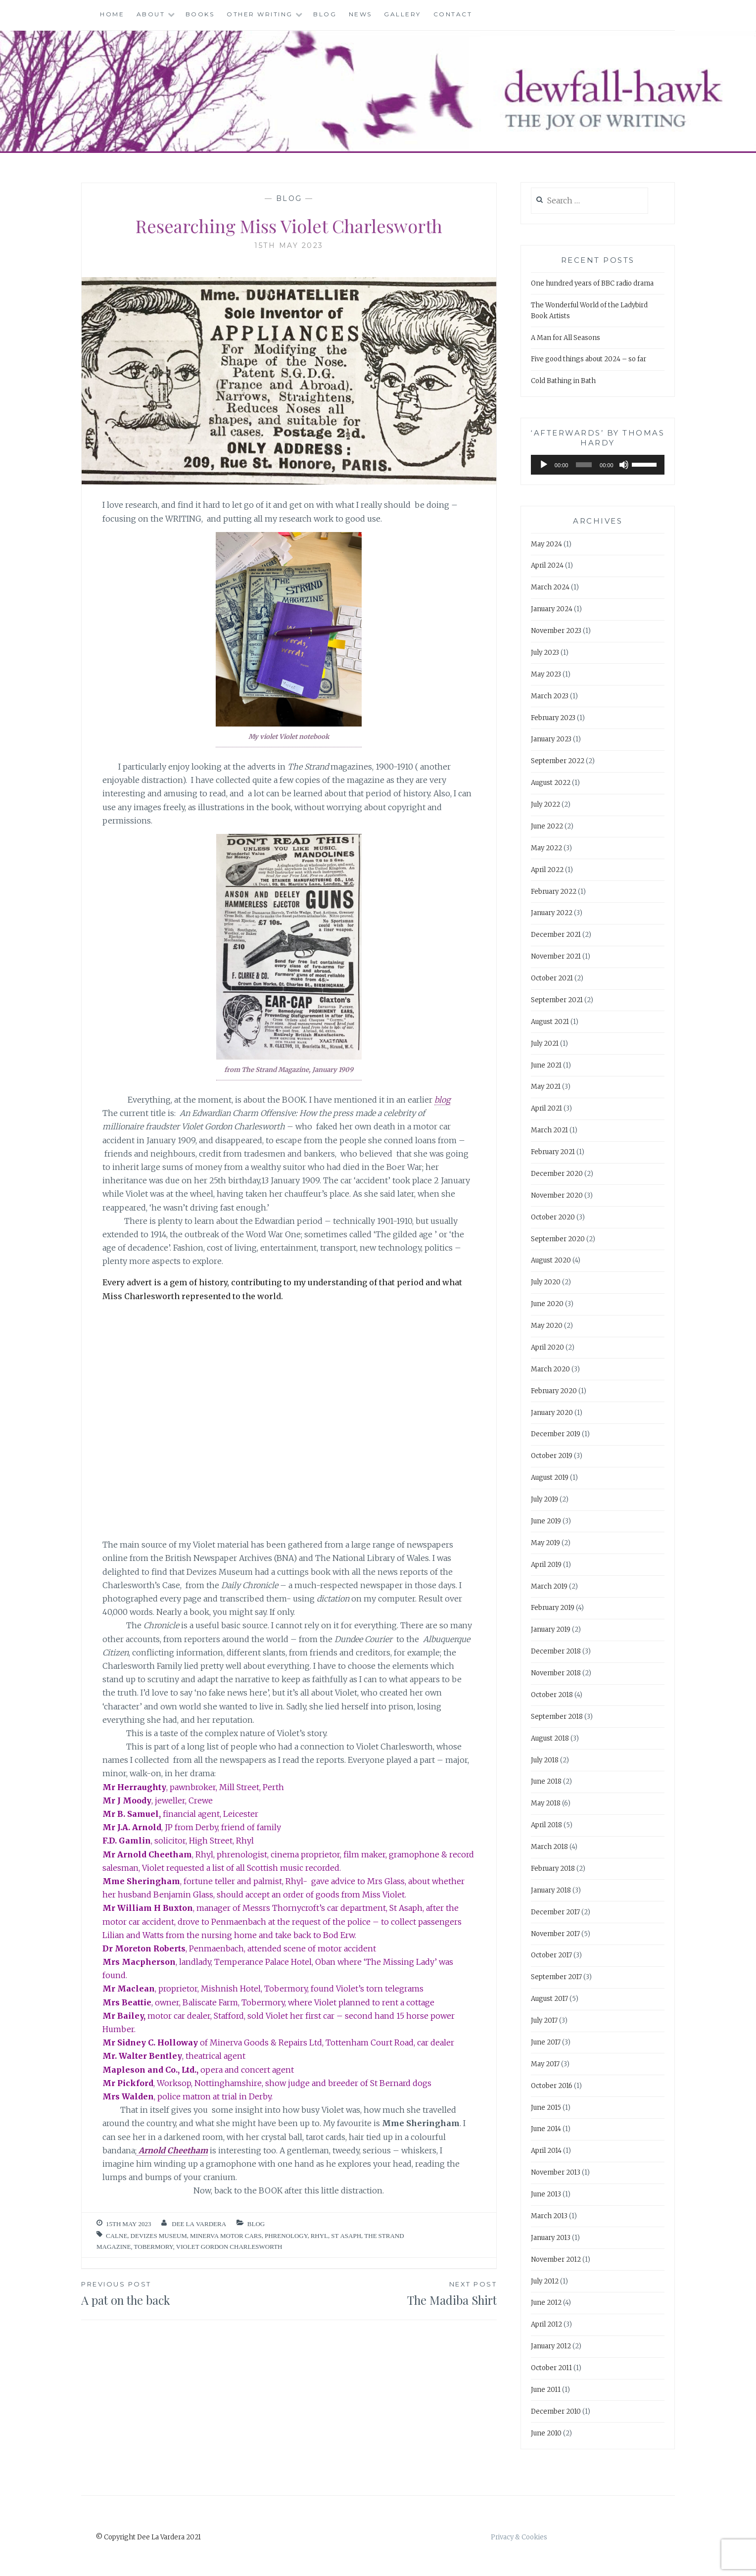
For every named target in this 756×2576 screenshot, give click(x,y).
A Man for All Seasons (565, 338)
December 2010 (556, 2411)
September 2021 (557, 1000)
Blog (324, 14)
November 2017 (555, 1934)
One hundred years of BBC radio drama (592, 283)
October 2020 (553, 1217)
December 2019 (555, 1434)
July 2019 (544, 1499)
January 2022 (551, 913)
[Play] (544, 465)
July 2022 (545, 804)
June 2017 (546, 2042)
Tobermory (153, 2246)
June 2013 (546, 2194)
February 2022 (553, 891)
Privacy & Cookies (519, 2537)
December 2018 (556, 1651)
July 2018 (545, 1760)
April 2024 (547, 565)
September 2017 (556, 1977)
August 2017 (549, 1998)
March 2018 (549, 1847)
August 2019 (549, 1477)
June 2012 (546, 2302)
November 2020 (557, 1195)
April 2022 (547, 870)
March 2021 (549, 1130)
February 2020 (554, 1391)
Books (200, 14)
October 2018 (552, 1695)
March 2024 (550, 587)
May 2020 (547, 1325)
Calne (116, 2236)
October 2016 (551, 2086)
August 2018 (550, 1738)
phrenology (286, 2236)
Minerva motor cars (226, 2236)
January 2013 (550, 2238)
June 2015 (546, 2107)
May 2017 (545, 2064)
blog (442, 1100)
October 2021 (552, 978)
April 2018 (546, 1825)
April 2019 (546, 1564)
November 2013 (555, 2172)
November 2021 (556, 956)
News (360, 14)
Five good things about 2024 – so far (588, 359)
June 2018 (546, 1781)
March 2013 (549, 2216)
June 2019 (546, 1521)
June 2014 (546, 2129)
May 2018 (546, 1803)
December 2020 (557, 1173)
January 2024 (551, 609)
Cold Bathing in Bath (563, 381)
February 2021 (553, 1152)
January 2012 (551, 2346)
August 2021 (550, 1022)
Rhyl (319, 2236)
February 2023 (553, 718)
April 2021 (546, 1108)
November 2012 (556, 2259)
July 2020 (546, 1282)
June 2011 (546, 2389)
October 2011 (551, 2368)
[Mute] (624, 465)
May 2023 (546, 674)
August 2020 (551, 1260)
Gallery (402, 14)
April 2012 (546, 2324)
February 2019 (552, 1608)
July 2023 (545, 652)
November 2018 (556, 1673)
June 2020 (547, 1304)
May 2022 (546, 848)
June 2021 (546, 1065)
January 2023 (551, 739)
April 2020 (547, 1347)
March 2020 (550, 1369)
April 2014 (546, 2150)
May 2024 (546, 544)
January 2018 (551, 1890)
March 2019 (549, 1586)
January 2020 (552, 1413)
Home (112, 14)
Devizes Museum (159, 2236)
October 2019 (551, 1456)
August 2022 (550, 782)
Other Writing (260, 14)
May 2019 (545, 1543)
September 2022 (557, 761)
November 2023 (556, 631)
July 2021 (545, 1043)
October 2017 (551, 1955)
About (151, 14)
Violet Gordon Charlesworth (229, 2246)
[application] (597, 465)
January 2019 (550, 1629)
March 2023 (549, 696)
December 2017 (555, 1912)
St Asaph (346, 2236)
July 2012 (545, 2281)
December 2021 (556, 934)
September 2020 (558, 1239)
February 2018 (553, 1868)
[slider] (584, 464)
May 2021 (546, 1086)
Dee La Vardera (199, 2224)
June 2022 (547, 826)
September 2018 (557, 1716)
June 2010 (546, 2433)
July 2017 (544, 2020)
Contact (452, 14)
